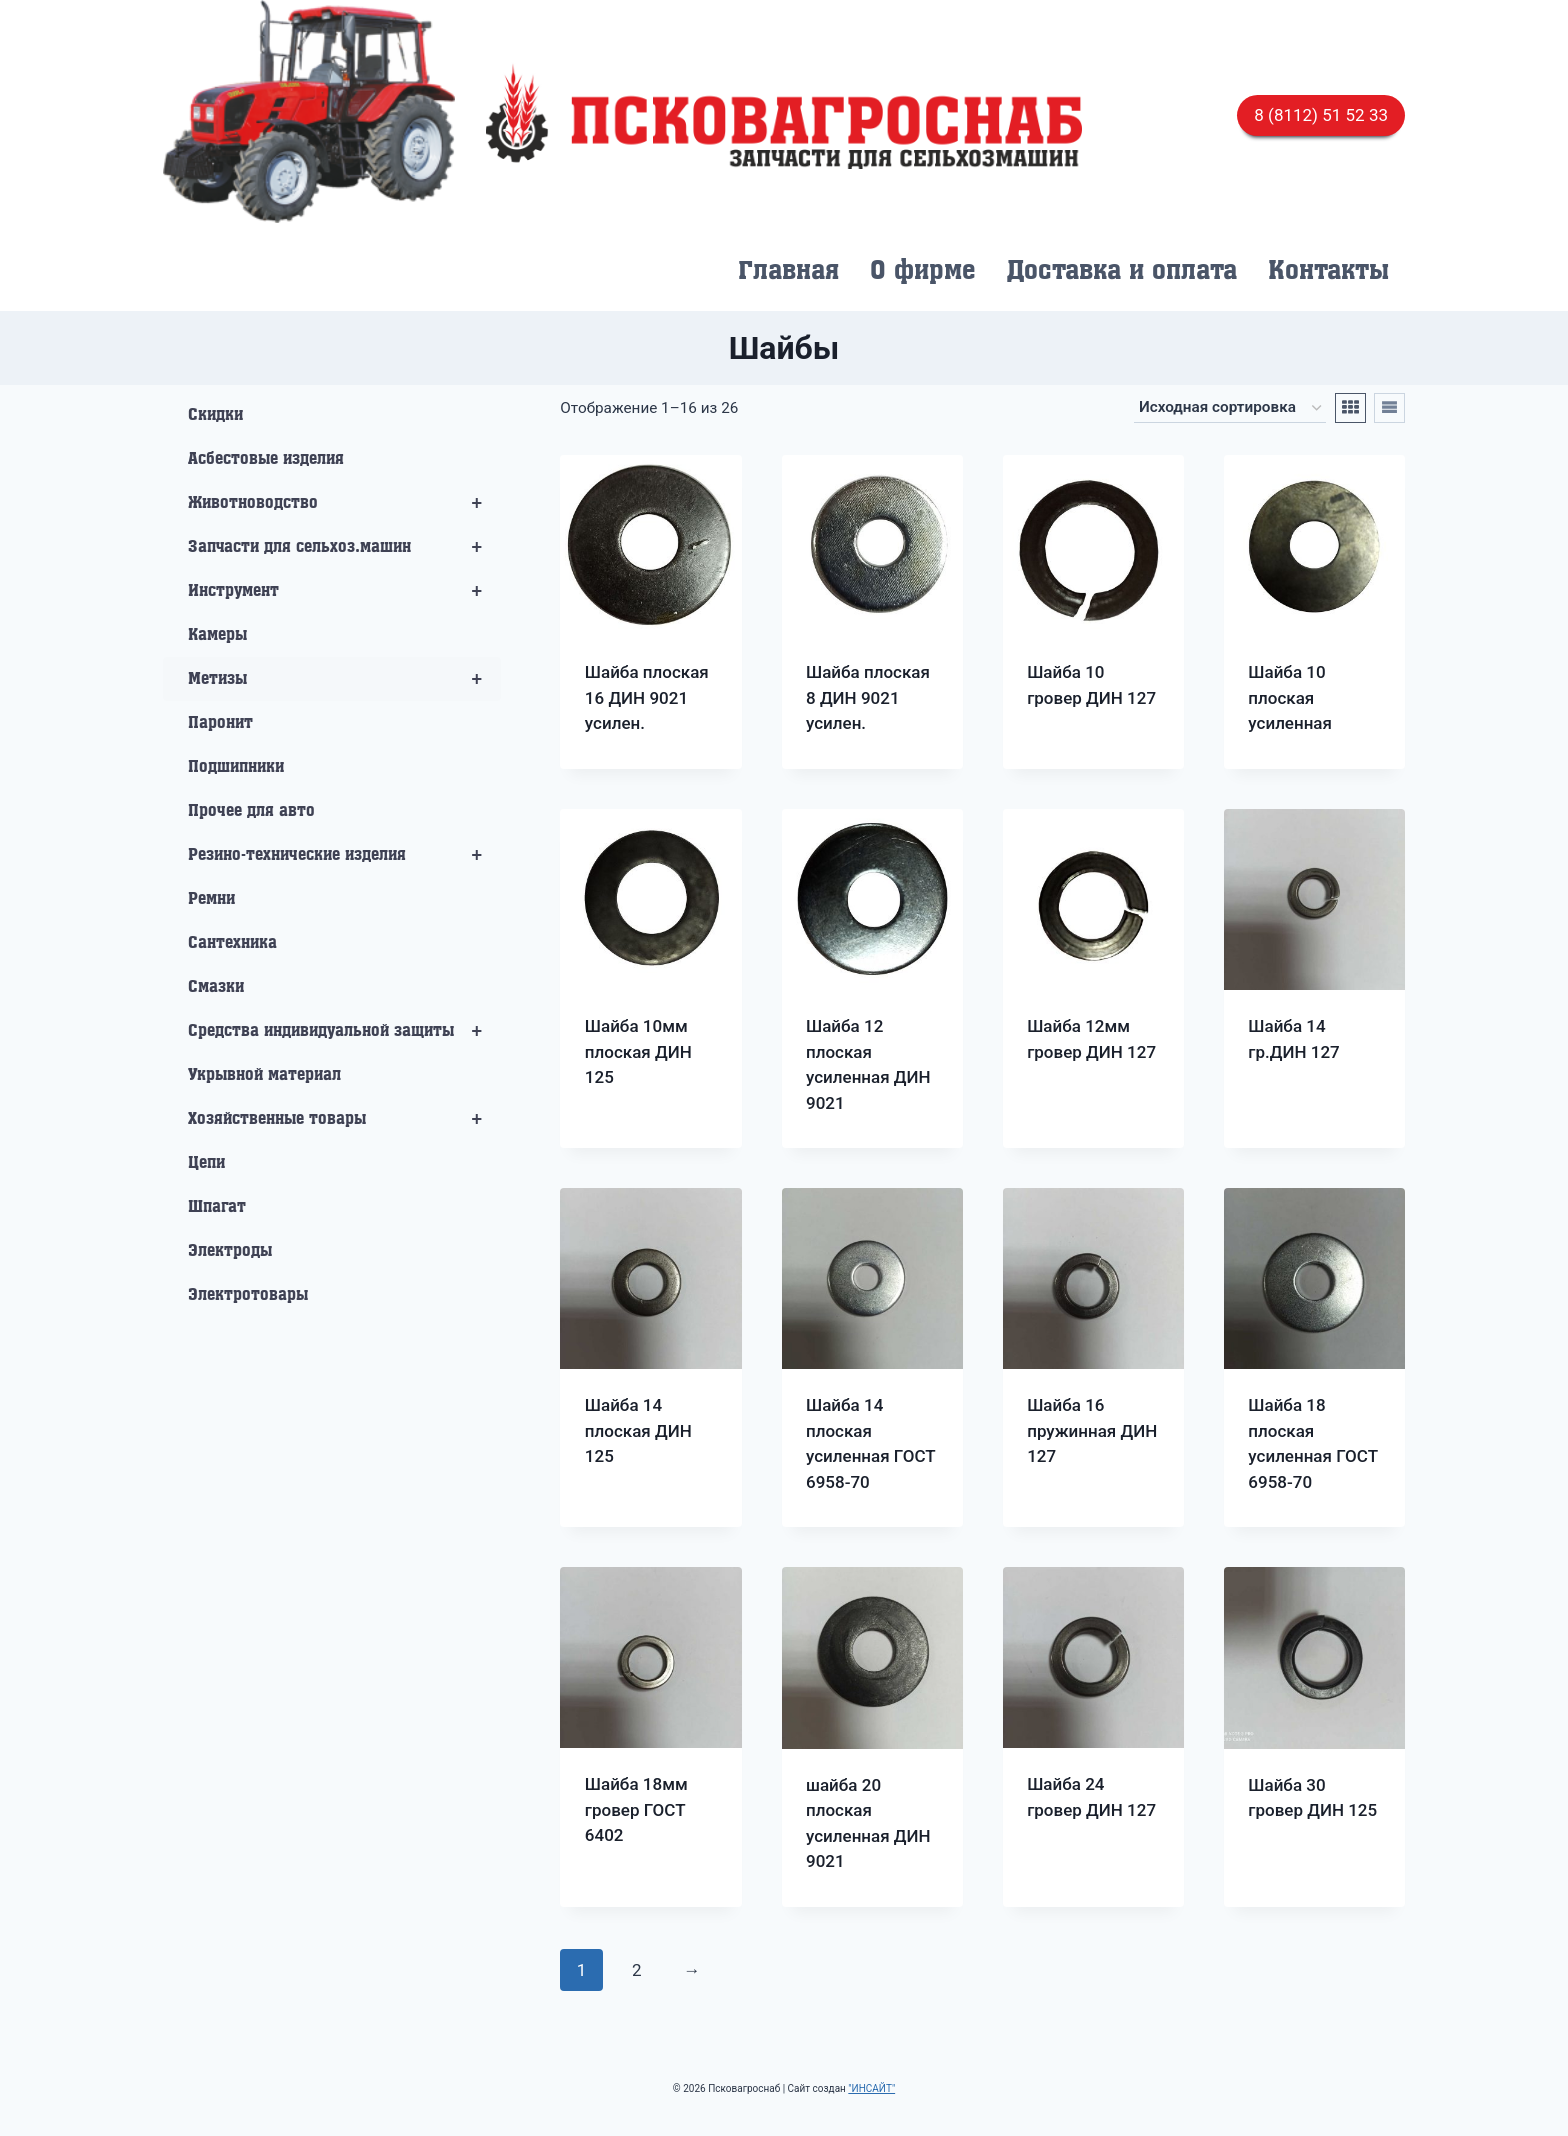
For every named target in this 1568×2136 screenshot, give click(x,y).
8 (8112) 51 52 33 (1321, 115)
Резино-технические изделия (344, 855)
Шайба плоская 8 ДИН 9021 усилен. (868, 697)
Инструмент (344, 591)
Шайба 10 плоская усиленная (1290, 697)
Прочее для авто (251, 811)
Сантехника (232, 943)
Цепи (206, 1163)
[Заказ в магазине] (1230, 408)
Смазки (216, 987)
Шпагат (217, 1207)
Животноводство (344, 503)
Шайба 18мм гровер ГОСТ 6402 (636, 1809)
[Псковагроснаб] (784, 116)
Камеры (217, 635)
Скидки (215, 415)
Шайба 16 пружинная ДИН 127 (1092, 1430)
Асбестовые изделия (266, 459)
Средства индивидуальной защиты (344, 1031)
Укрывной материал (264, 1075)
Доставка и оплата (1122, 271)
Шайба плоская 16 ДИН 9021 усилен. (647, 697)
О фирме (923, 271)
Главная (788, 271)
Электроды (230, 1251)
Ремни (211, 899)
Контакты (1328, 271)
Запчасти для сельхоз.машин (344, 547)
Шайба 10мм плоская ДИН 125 (638, 1051)
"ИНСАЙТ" (871, 2088)
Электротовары (248, 1295)
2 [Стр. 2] (637, 1970)
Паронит (220, 723)
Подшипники (236, 767)
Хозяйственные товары (344, 1119)
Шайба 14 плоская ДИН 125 (638, 1430)
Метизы (344, 679)
